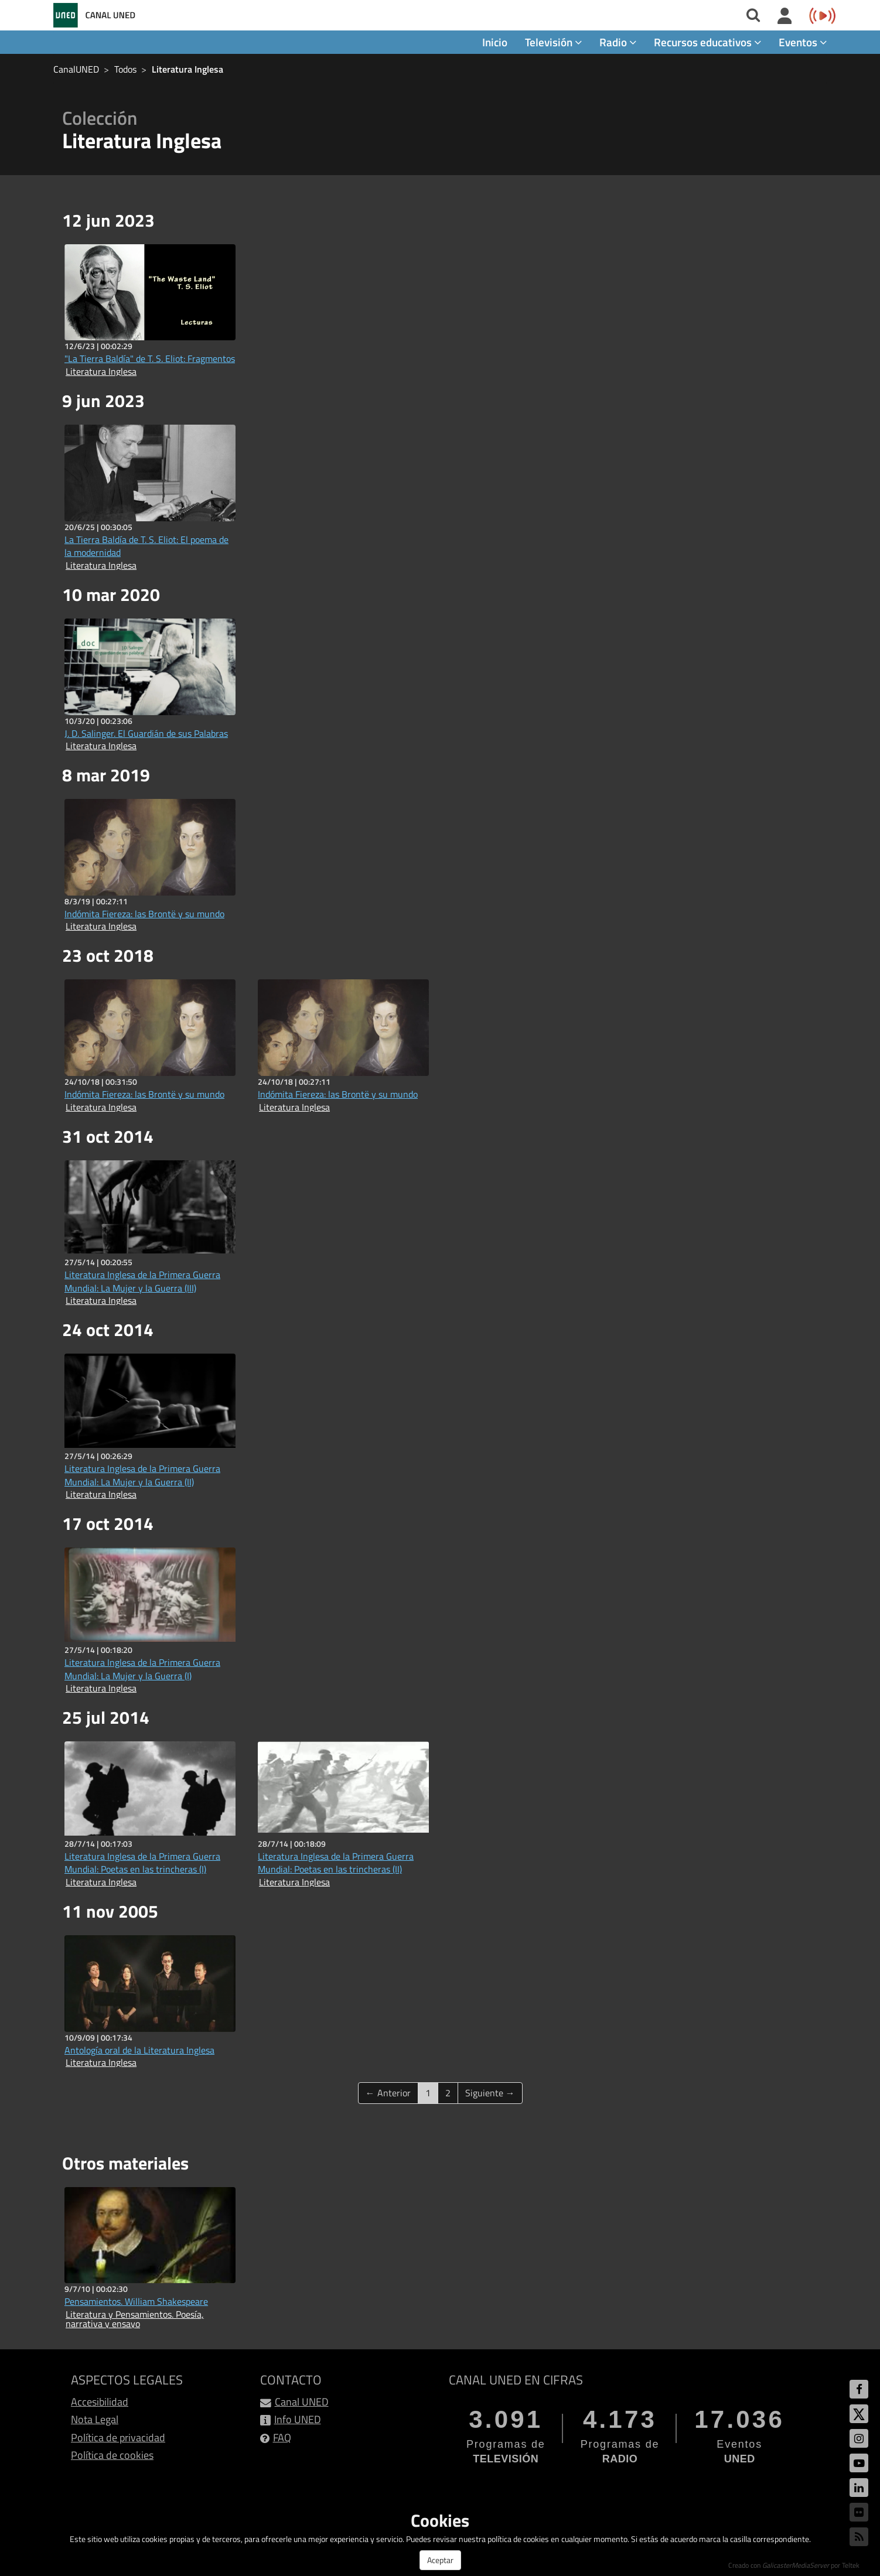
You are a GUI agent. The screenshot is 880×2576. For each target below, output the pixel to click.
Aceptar (440, 2560)
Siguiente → (490, 2093)
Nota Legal (94, 2419)
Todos (125, 69)
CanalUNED (76, 69)
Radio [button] (617, 41)
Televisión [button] (553, 41)
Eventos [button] (803, 41)
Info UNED (297, 2419)
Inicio (494, 41)
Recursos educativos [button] (707, 41)
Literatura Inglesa (187, 69)
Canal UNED (302, 2402)
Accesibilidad (99, 2402)
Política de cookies (112, 2455)
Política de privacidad (118, 2437)
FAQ (282, 2437)
